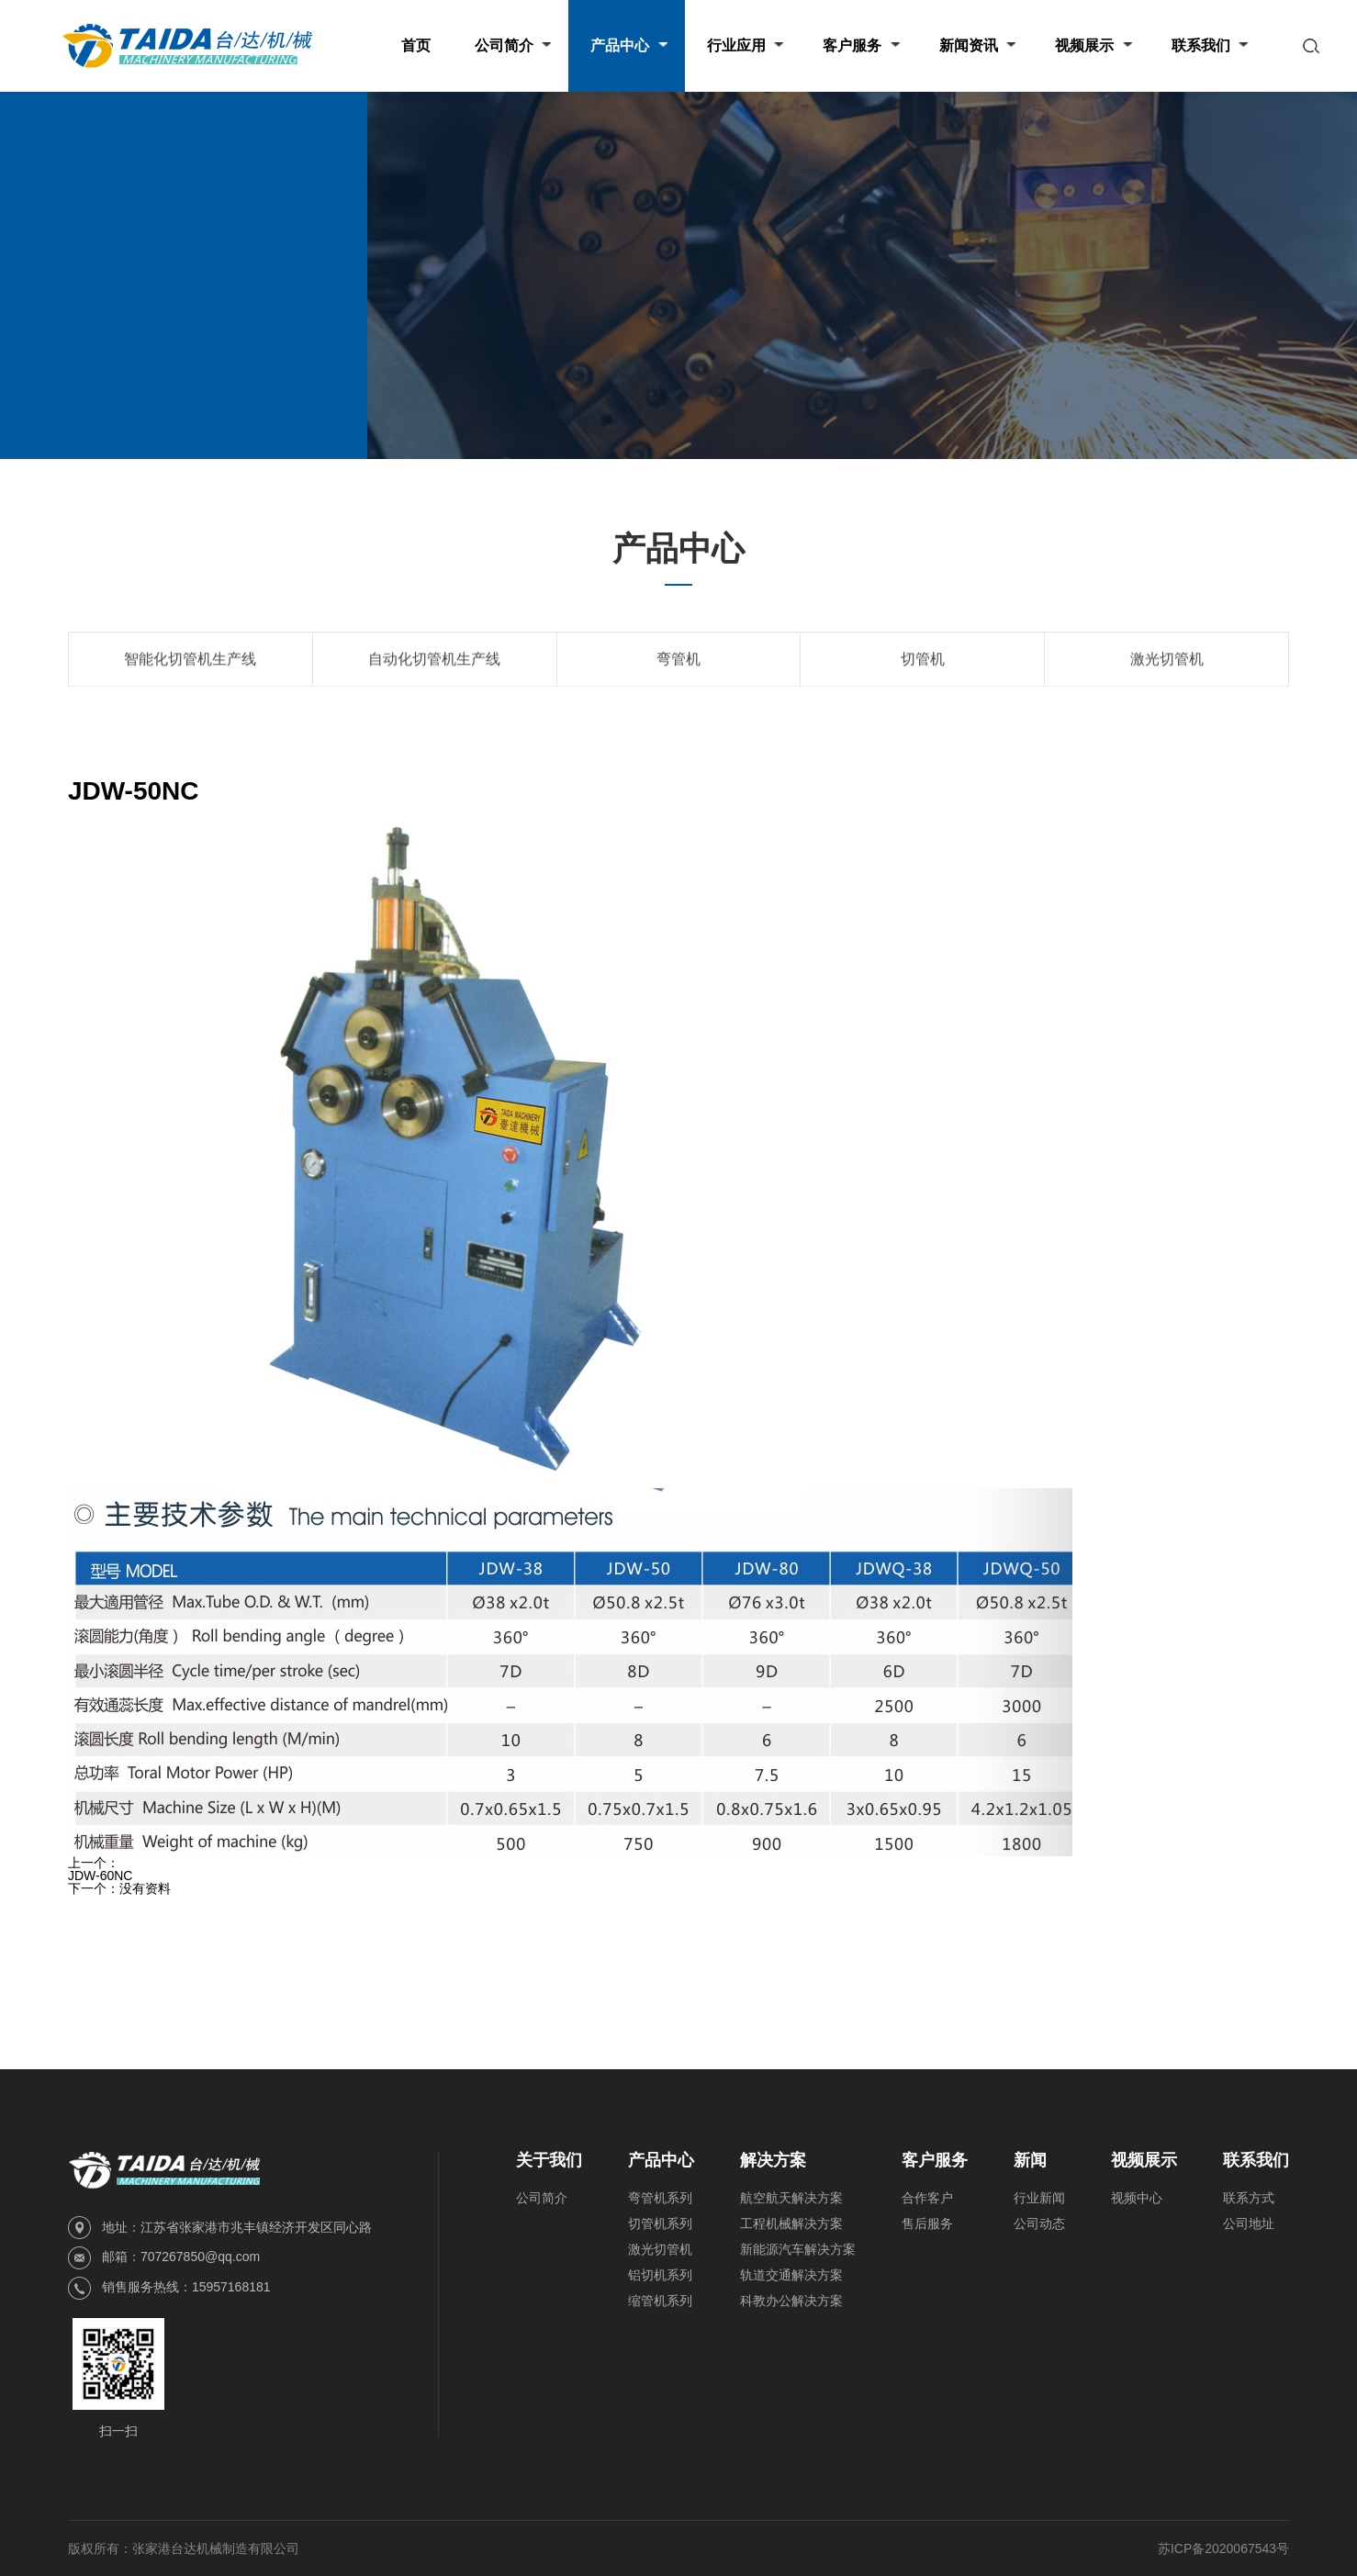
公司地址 (1248, 2223)
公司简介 (541, 2197)
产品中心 (209, 281)
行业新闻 (1039, 2197)
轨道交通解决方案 (791, 2275)
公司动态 (1039, 2223)
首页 (153, 281)
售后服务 (927, 2223)
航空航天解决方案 (791, 2197)
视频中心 (1136, 2197)
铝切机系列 (660, 2275)
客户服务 (935, 2160)
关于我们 (549, 2160)
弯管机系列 (660, 2197)
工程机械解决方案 (791, 2223)
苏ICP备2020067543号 (1223, 2548)
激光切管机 (660, 2249)
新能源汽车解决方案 (798, 2249)
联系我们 (1256, 2160)
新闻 (1030, 2160)
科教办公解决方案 (791, 2300)
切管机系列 (660, 2223)
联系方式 (1248, 2197)
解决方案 (773, 2160)
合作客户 (927, 2197)
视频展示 (1144, 2160)
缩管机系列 (660, 2300)
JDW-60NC (100, 1875)
